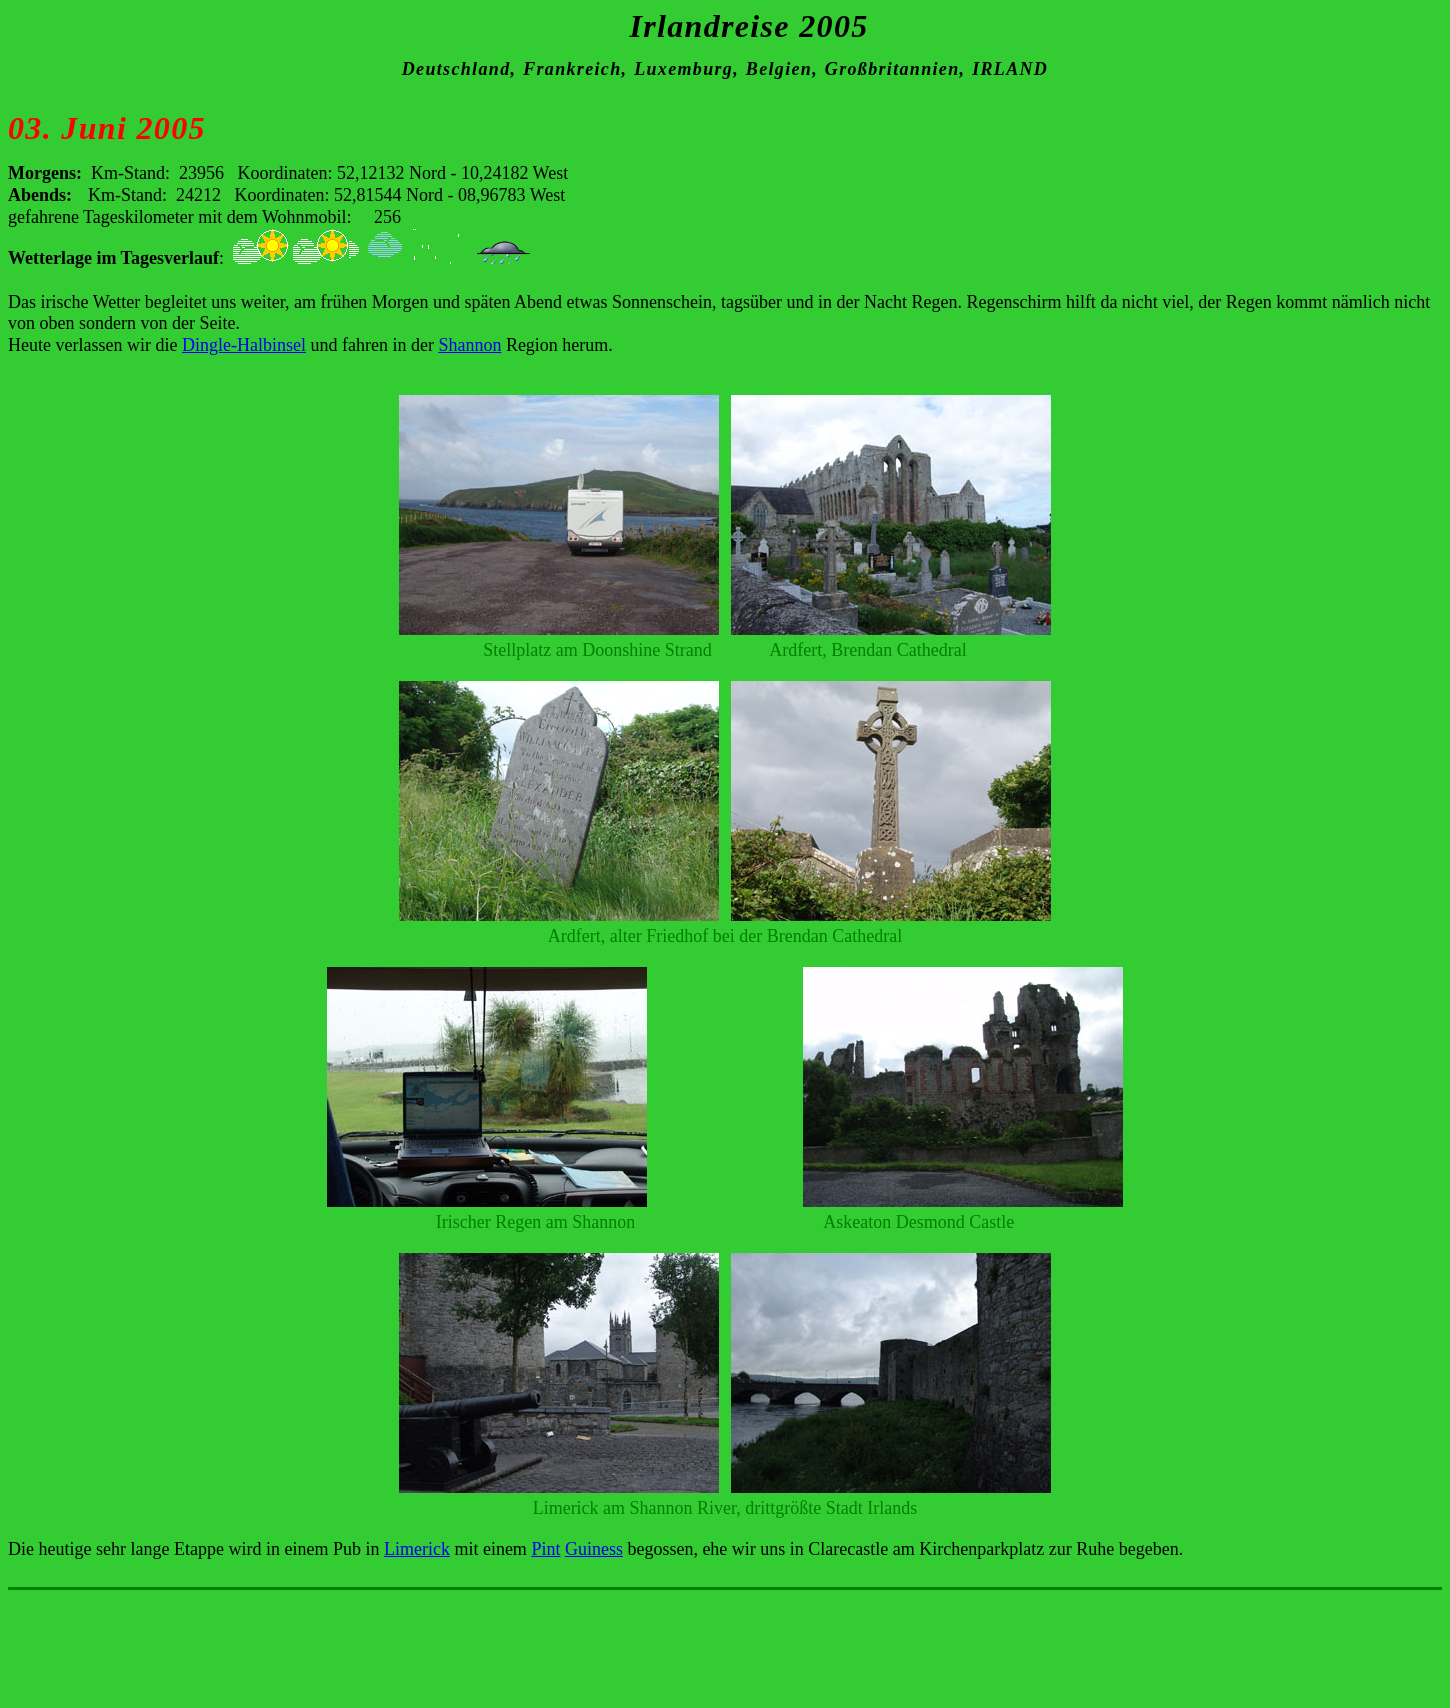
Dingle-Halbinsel (244, 345)
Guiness (594, 1549)
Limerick (417, 1549)
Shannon (469, 345)
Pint (545, 1549)
